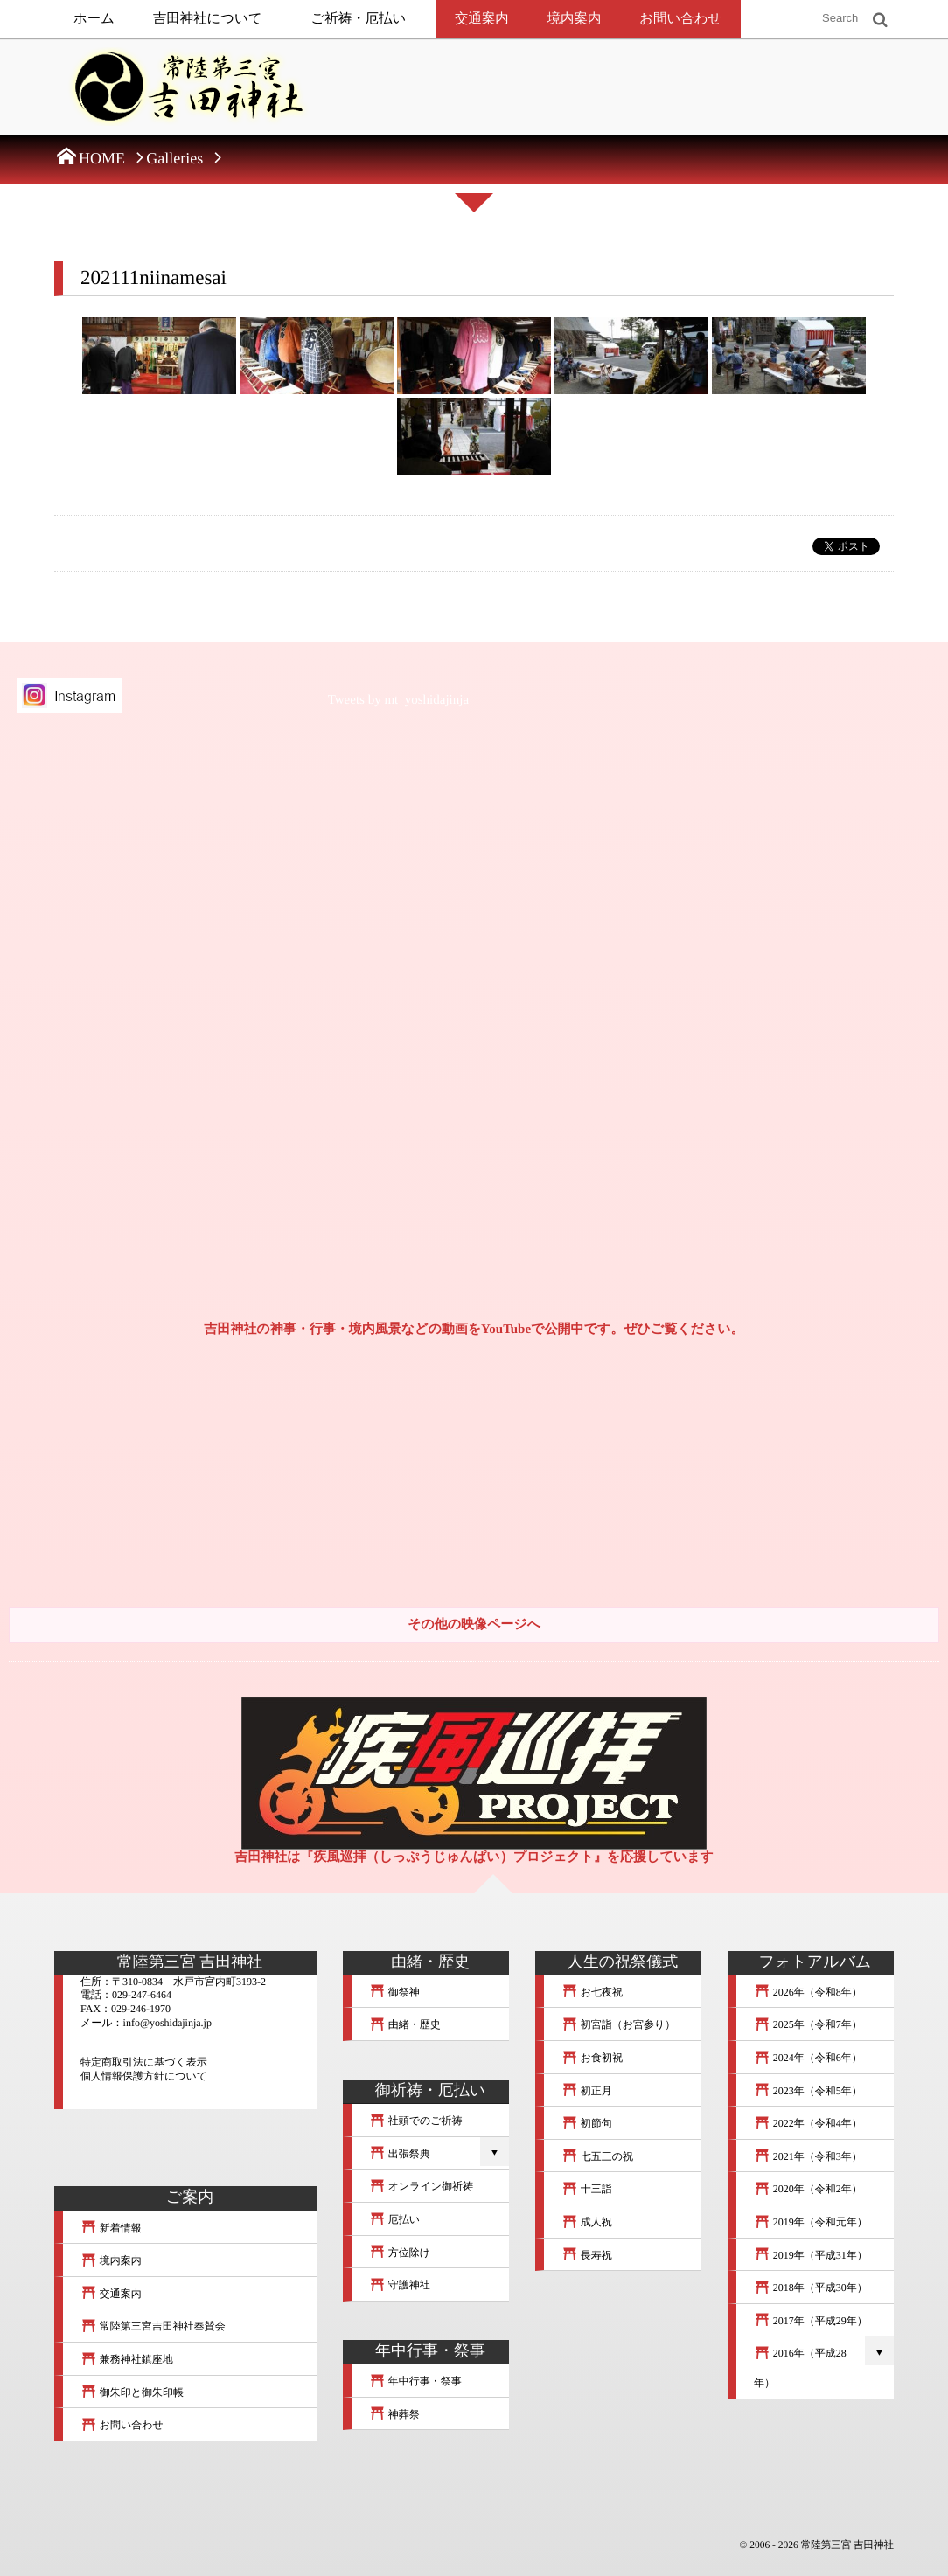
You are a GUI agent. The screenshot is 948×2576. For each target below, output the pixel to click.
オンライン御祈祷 (421, 2186)
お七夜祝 (592, 1992)
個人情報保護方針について (143, 2076)
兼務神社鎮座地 (126, 2359)
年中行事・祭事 (415, 2381)
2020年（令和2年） (808, 2189)
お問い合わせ (680, 18)
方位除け (399, 2252)
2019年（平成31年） (811, 2255)
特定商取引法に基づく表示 (143, 2062)
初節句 (586, 2123)
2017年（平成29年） (811, 2321)
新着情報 (111, 2228)
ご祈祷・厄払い (359, 18)
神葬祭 (394, 2414)
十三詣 (586, 2189)
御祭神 (394, 1992)
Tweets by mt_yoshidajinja (398, 700)
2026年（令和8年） (808, 1992)
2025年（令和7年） (808, 2024)
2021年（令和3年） (808, 2156)
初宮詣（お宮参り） (618, 2024)
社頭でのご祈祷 (416, 2120)
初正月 (586, 2091)
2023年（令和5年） (808, 2091)
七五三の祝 (597, 2156)
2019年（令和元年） (811, 2222)
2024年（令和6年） (808, 2058)
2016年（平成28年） (800, 2368)
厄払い (394, 2219)
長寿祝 (586, 2255)
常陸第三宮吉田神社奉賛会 (153, 2326)
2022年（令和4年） (808, 2123)
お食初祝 (592, 2058)
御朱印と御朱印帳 (132, 2392)
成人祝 (586, 2222)
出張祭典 (399, 2154)
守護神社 (399, 2285)
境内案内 (574, 18)
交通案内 (482, 18)
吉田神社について (207, 18)
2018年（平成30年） (811, 2287)
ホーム (94, 18)
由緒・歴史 (405, 2024)
